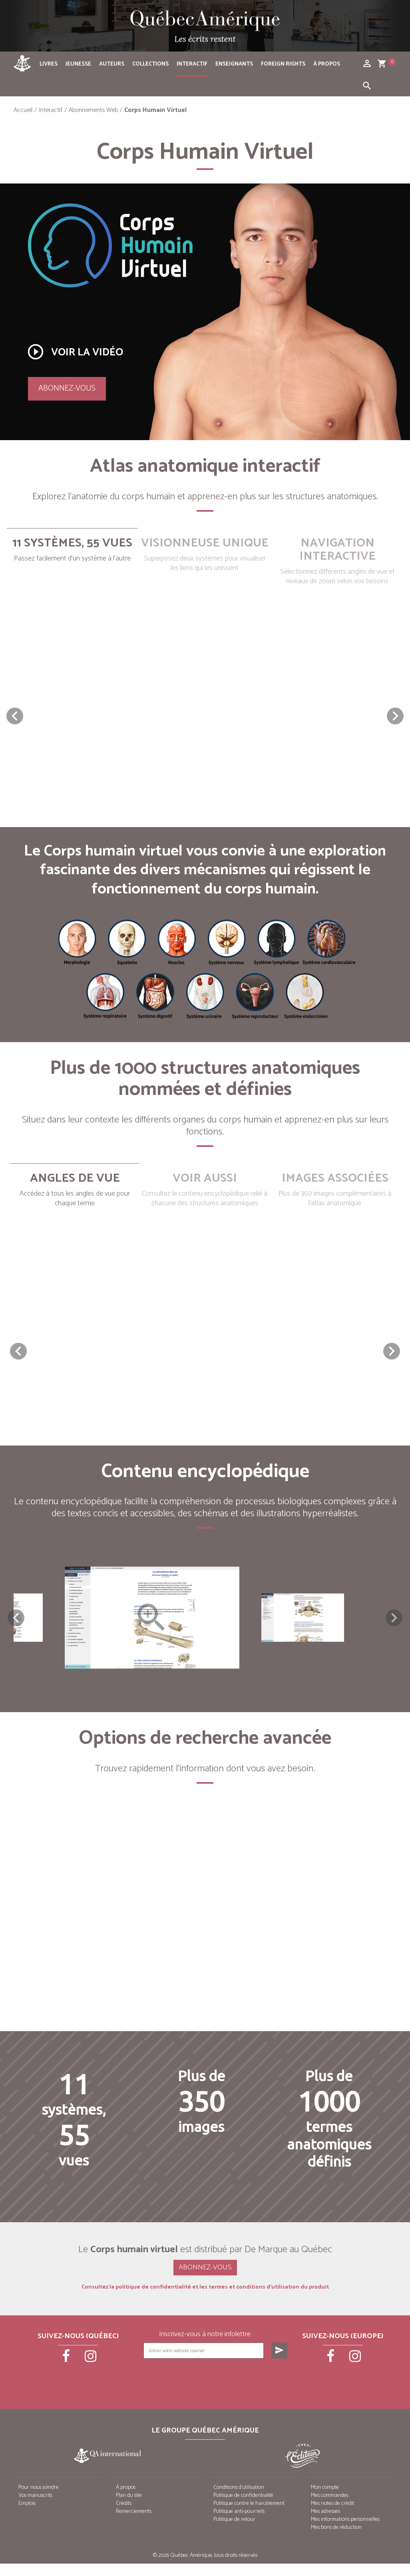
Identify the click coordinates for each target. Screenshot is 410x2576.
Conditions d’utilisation (238, 2499)
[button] (395, 716)
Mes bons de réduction (336, 2539)
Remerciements (133, 2523)
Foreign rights (283, 64)
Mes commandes (329, 2507)
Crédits (123, 2515)
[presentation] (216, 2391)
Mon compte (325, 2499)
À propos (326, 64)
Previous (16, 1623)
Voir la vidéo (74, 352)
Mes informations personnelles (345, 2531)
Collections (150, 64)
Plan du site (129, 2507)
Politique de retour (234, 2531)
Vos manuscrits (35, 2507)
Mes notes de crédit (332, 2515)
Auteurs (111, 64)
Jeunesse (78, 64)
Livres (49, 64)
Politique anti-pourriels (239, 2523)
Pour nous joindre (38, 2499)
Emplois (27, 2515)
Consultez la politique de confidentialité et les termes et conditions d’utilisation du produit (205, 2300)
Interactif (192, 64)
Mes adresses (325, 2523)
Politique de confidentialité (243, 2507)
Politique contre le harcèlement (249, 2515)
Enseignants (234, 64)
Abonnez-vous (67, 388)
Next (394, 1623)
